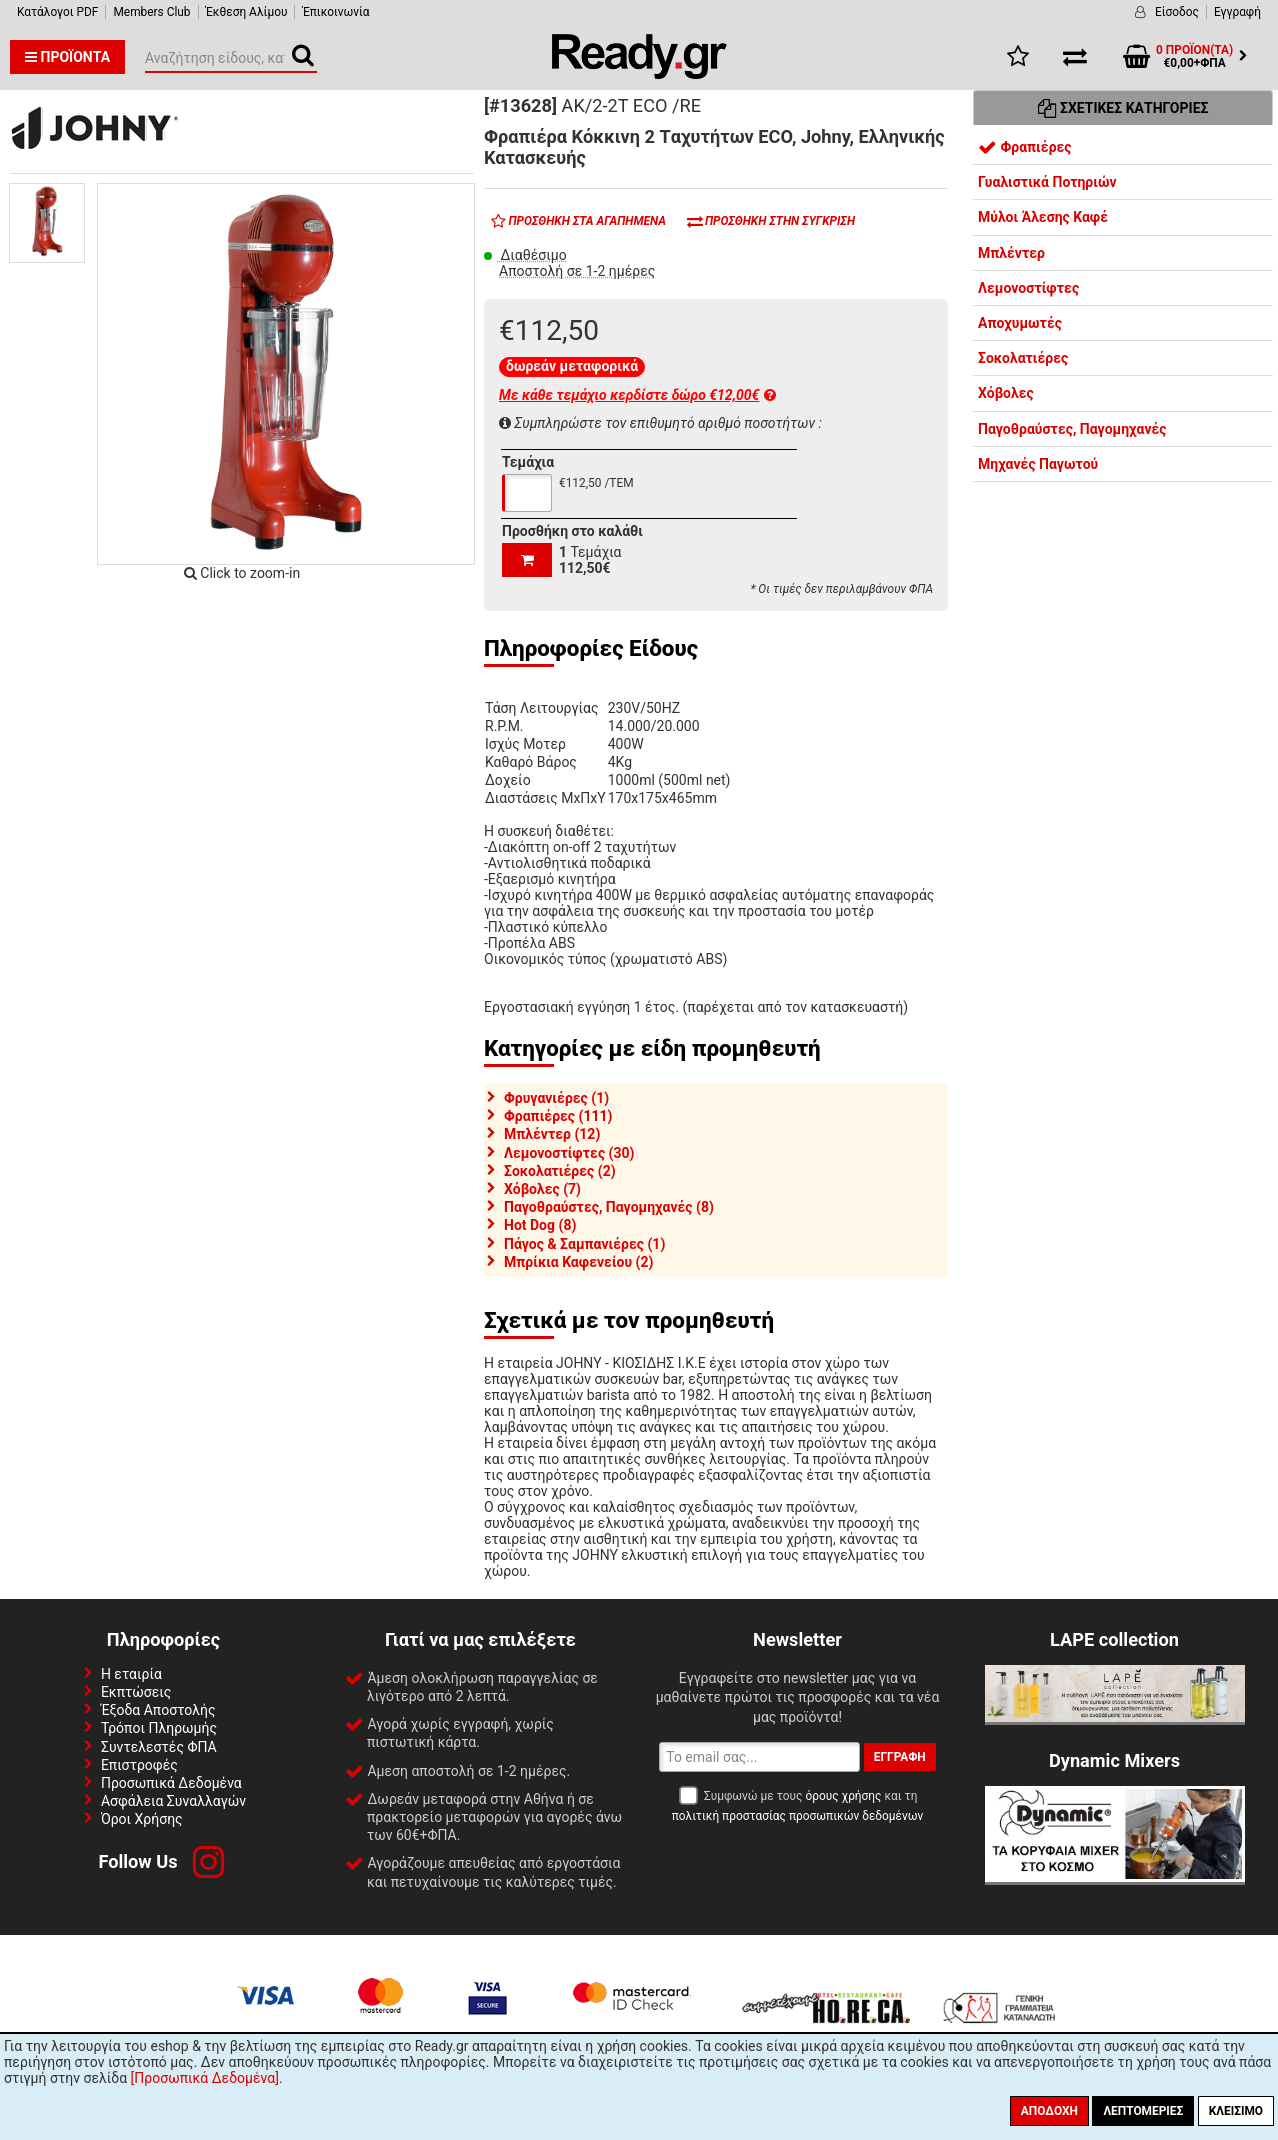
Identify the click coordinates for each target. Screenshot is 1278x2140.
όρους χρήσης (843, 1796)
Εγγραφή (1237, 12)
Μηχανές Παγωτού (1038, 464)
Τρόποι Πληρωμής (159, 1728)
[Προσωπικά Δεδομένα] (205, 2078)
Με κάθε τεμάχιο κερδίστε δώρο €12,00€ (637, 395)
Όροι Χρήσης (142, 1819)
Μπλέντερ (1011, 253)
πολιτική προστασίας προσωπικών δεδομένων (797, 1816)
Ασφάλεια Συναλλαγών (173, 1801)
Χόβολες (1006, 393)
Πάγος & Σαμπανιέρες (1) (584, 1244)
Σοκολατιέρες (1023, 358)
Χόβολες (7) (542, 1189)
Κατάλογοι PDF (57, 12)
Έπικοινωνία (335, 12)
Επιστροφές (139, 1765)
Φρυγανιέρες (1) (556, 1098)
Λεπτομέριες (1143, 2111)
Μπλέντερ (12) (552, 1134)
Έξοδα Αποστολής (158, 1710)
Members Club (151, 12)
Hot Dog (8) (540, 1225)
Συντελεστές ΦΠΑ (159, 1747)
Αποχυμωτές (1020, 323)
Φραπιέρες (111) (558, 1116)
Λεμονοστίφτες (1028, 288)
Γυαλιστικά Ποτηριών (1047, 182)
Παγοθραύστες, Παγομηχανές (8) (609, 1207)
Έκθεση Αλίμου (247, 12)
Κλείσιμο (1236, 2111)
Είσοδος (1177, 12)
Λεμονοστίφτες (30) (569, 1153)
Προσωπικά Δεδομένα (171, 1783)
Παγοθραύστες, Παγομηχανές (1072, 429)
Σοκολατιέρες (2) (560, 1171)
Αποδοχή (1049, 2111)
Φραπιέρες (1025, 147)
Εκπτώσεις (136, 1692)
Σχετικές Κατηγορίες (1123, 108)
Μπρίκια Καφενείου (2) (578, 1262)
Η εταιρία (131, 1674)
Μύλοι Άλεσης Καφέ (1043, 217)
